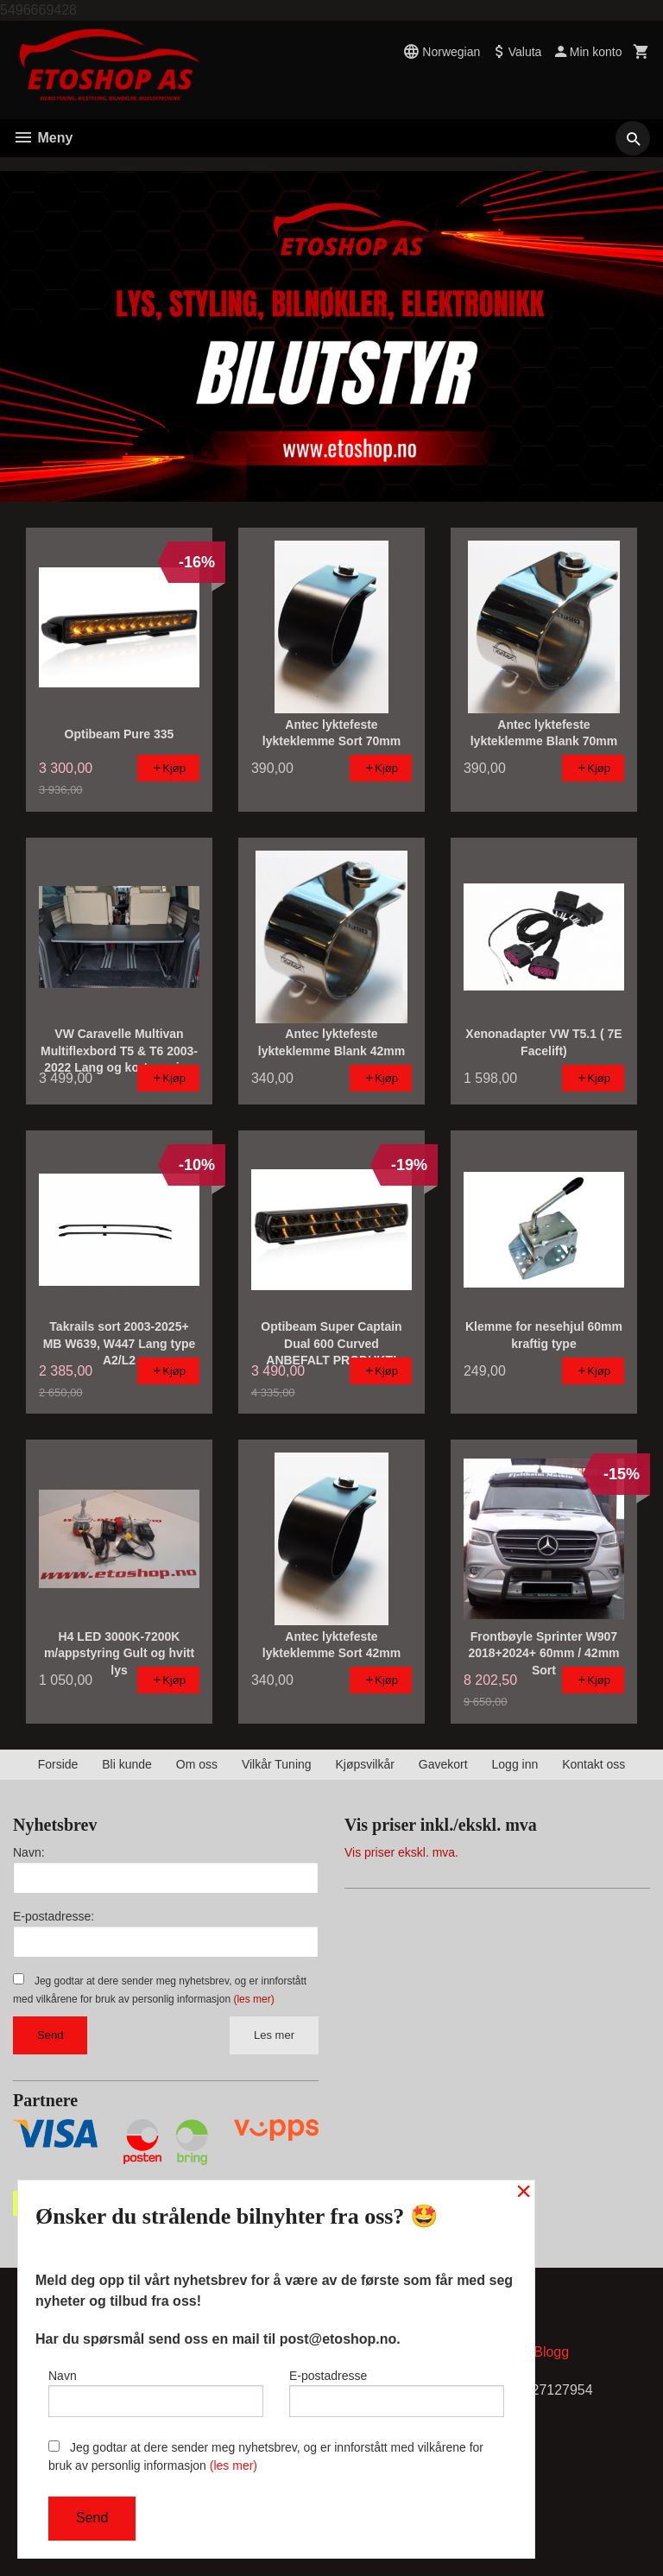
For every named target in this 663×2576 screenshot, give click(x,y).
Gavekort (443, 1764)
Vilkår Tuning (277, 1764)
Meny (43, 137)
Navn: (29, 1852)
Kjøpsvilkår (364, 1764)
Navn (155, 2393)
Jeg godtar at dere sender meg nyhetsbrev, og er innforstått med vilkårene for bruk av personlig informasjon (265, 2456)
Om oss (197, 1764)
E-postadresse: (53, 1916)
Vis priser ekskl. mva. (401, 1852)
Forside (58, 1764)
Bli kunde (127, 1764)
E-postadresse (396, 2393)
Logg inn (515, 1764)
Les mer (274, 2035)
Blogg (551, 2352)
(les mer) (253, 1999)
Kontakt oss (593, 1764)
